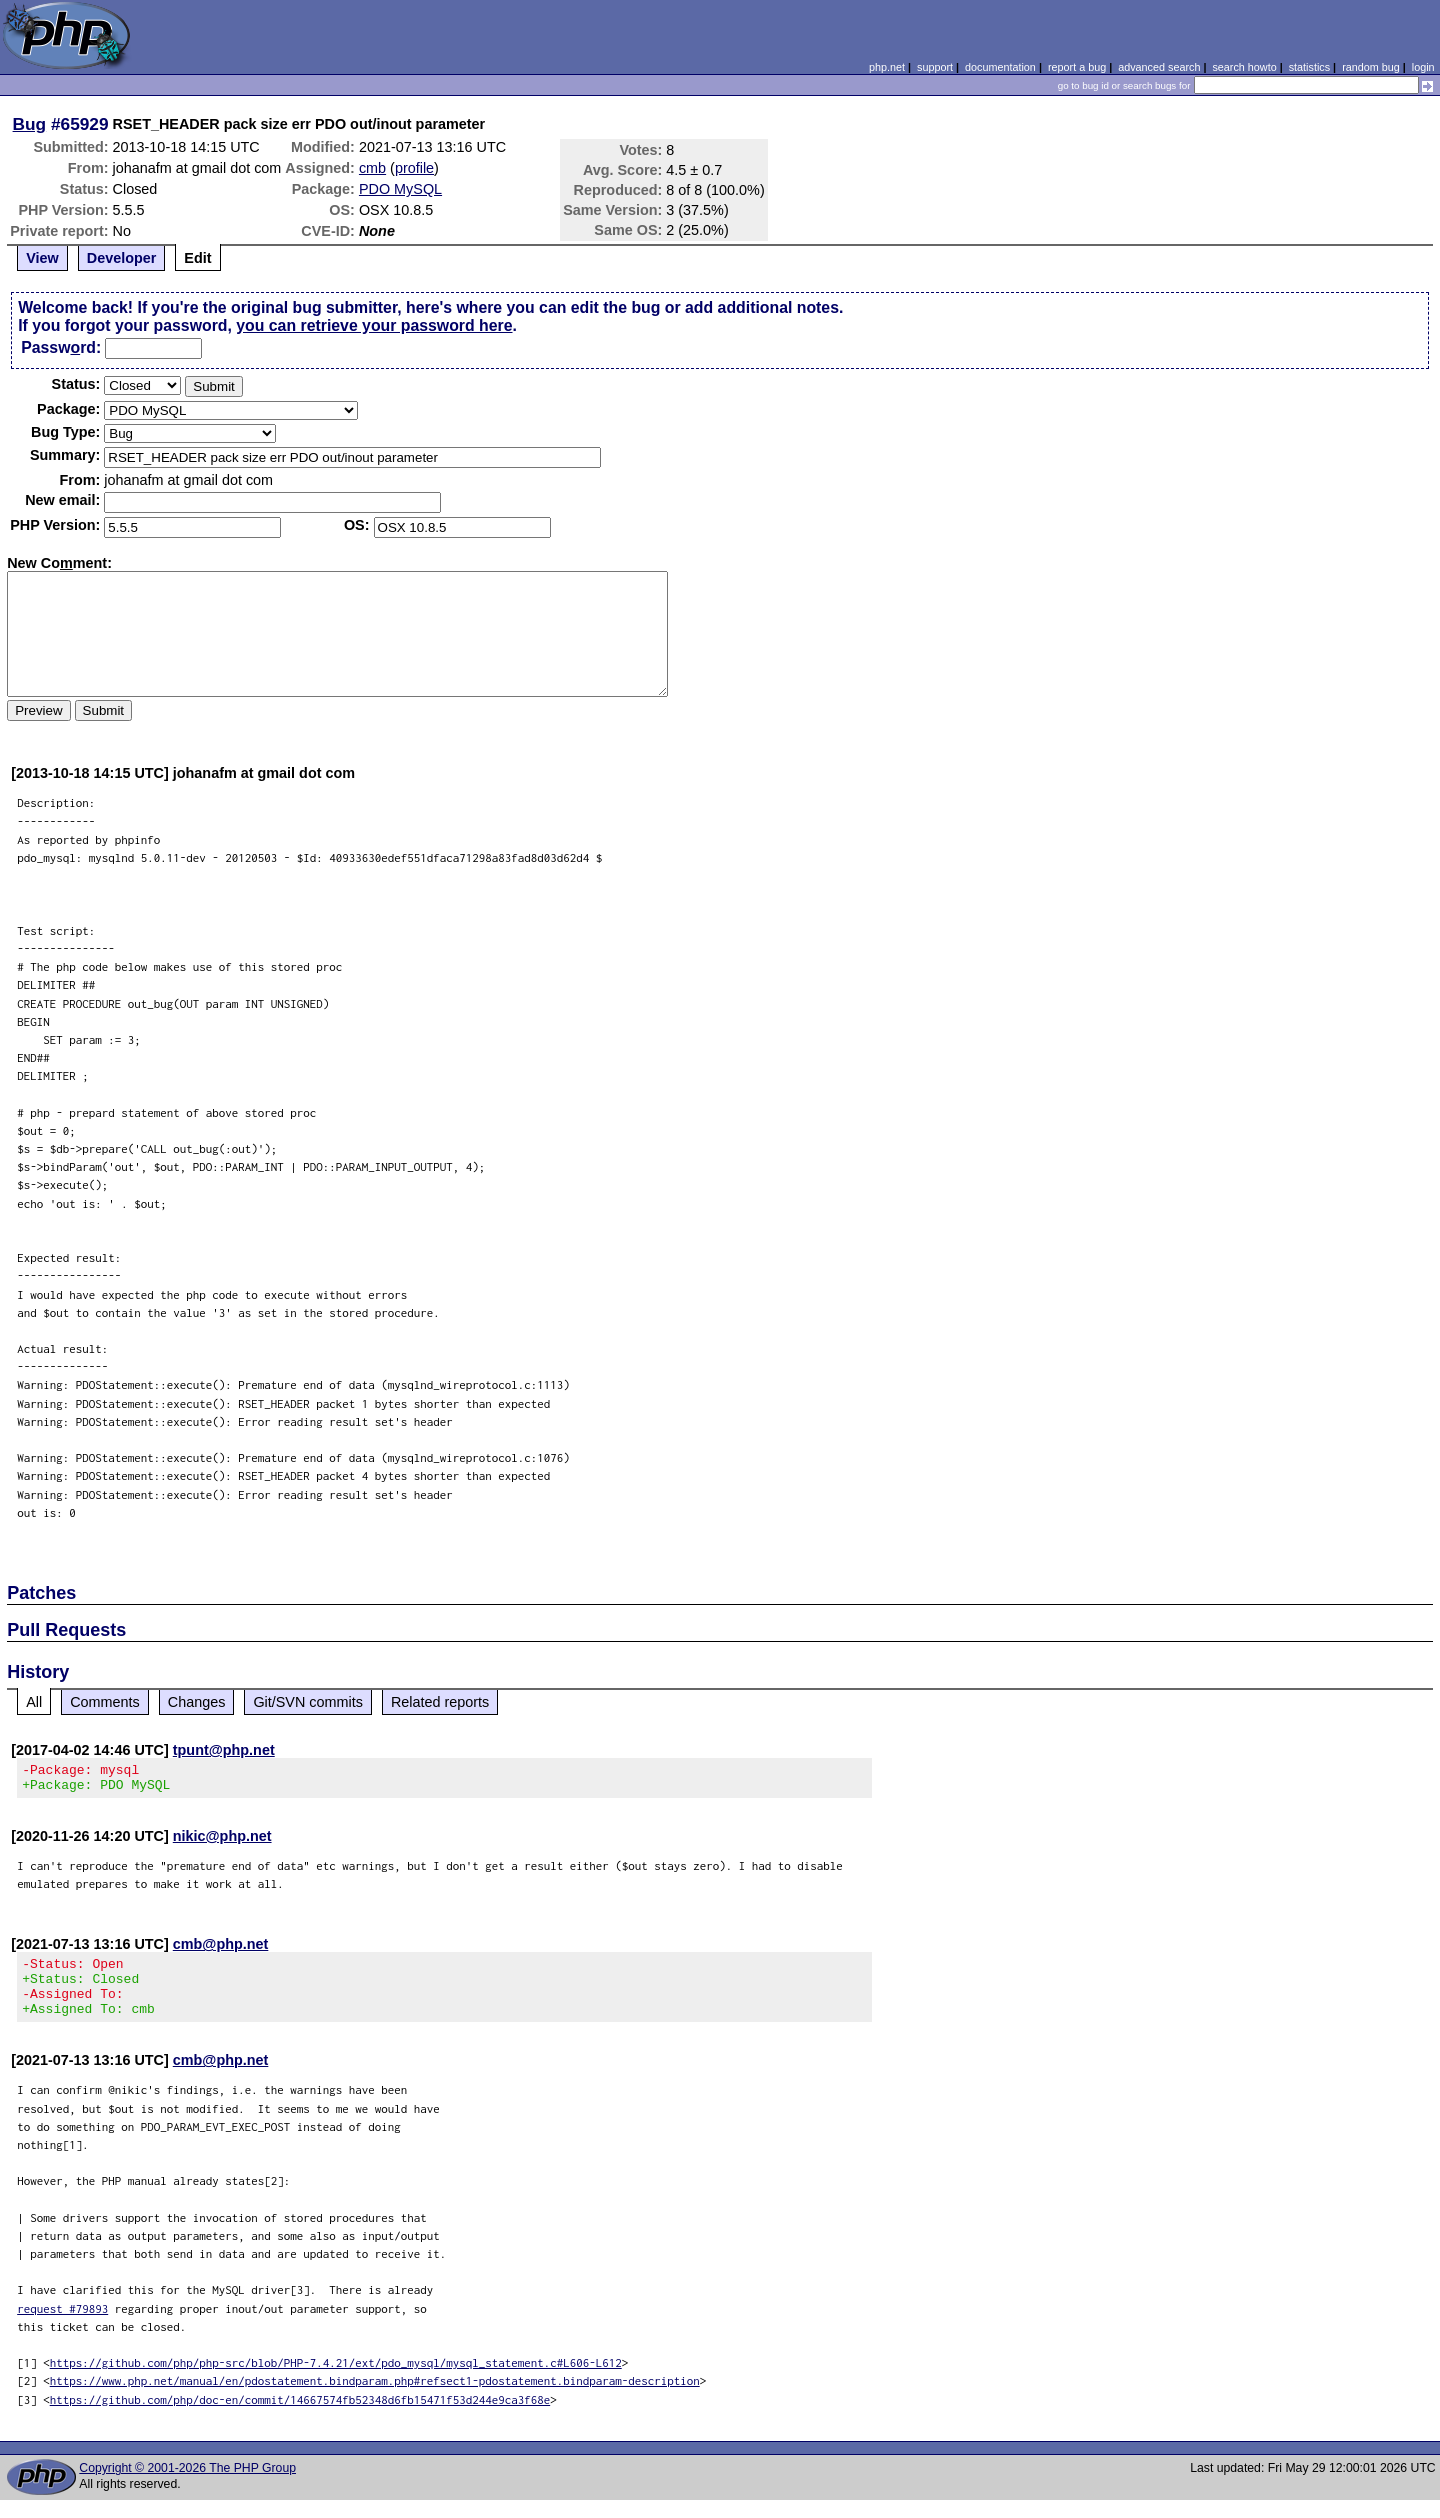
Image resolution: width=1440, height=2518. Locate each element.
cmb (372, 168)
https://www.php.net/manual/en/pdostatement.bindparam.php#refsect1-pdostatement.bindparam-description (375, 2398)
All (34, 1702)
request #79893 (62, 2326)
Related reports (440, 1702)
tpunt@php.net (224, 1750)
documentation (1000, 67)
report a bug (1077, 67)
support (935, 67)
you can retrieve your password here (374, 325)
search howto (1244, 67)
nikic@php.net (222, 1842)
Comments (105, 1702)
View (42, 258)
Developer (122, 258)
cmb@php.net (221, 1950)
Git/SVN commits (308, 1702)
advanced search (1159, 67)
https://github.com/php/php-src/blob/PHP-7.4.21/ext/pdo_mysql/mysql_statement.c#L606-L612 (336, 2380)
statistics (1309, 67)
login (1423, 67)
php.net (887, 67)
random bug (1371, 67)
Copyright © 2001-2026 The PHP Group (187, 2486)
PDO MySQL (400, 189)
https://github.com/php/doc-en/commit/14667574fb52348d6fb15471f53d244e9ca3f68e (300, 2417)
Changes (197, 1702)
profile (414, 168)
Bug (30, 124)
